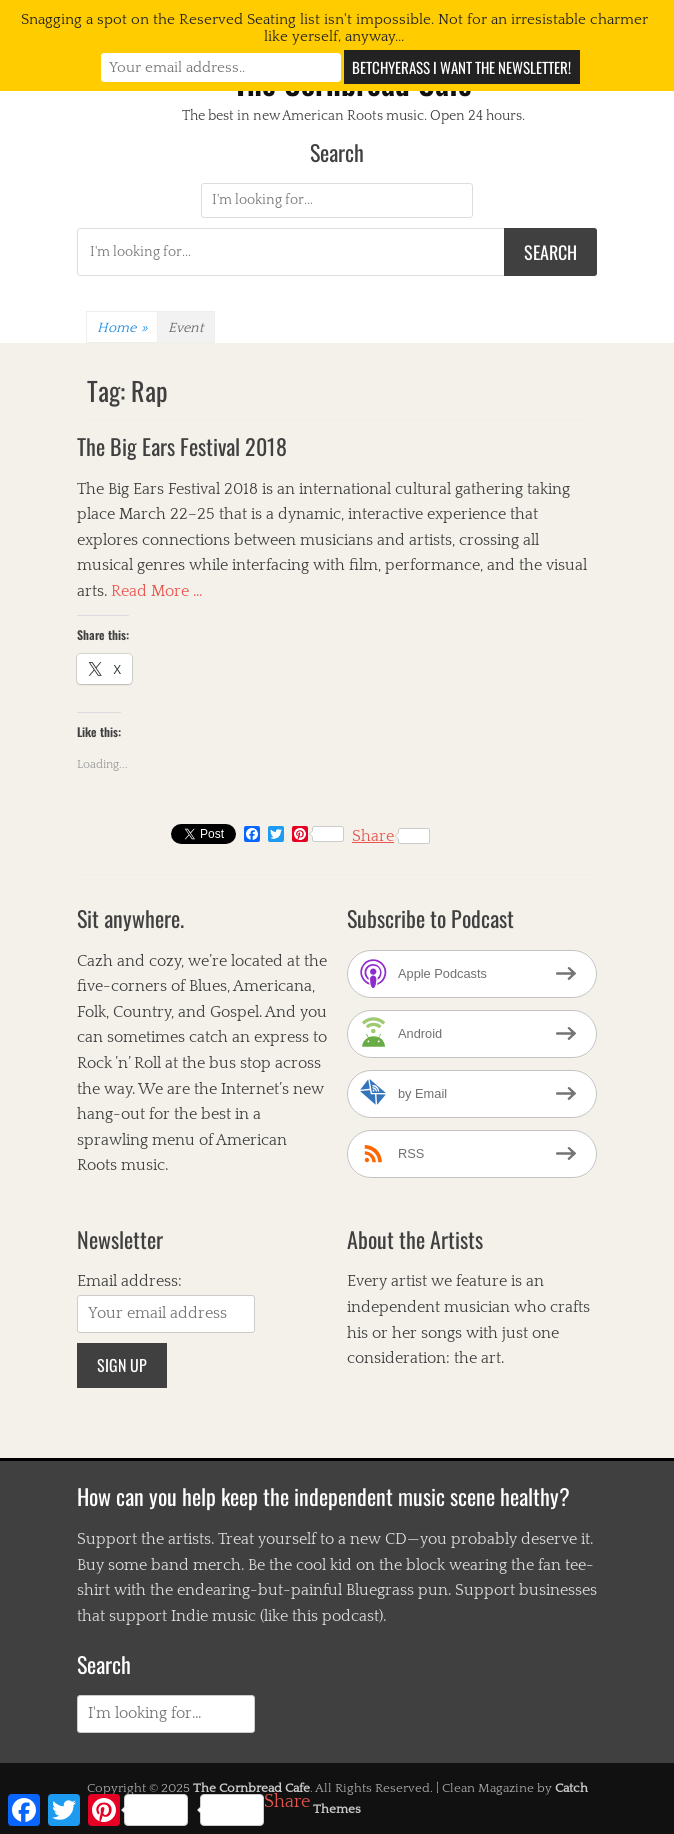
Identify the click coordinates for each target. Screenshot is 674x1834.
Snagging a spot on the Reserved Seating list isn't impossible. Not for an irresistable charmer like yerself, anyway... (334, 28)
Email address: (129, 1281)
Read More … (157, 591)
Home (122, 328)
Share (391, 836)
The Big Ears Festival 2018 (182, 446)
